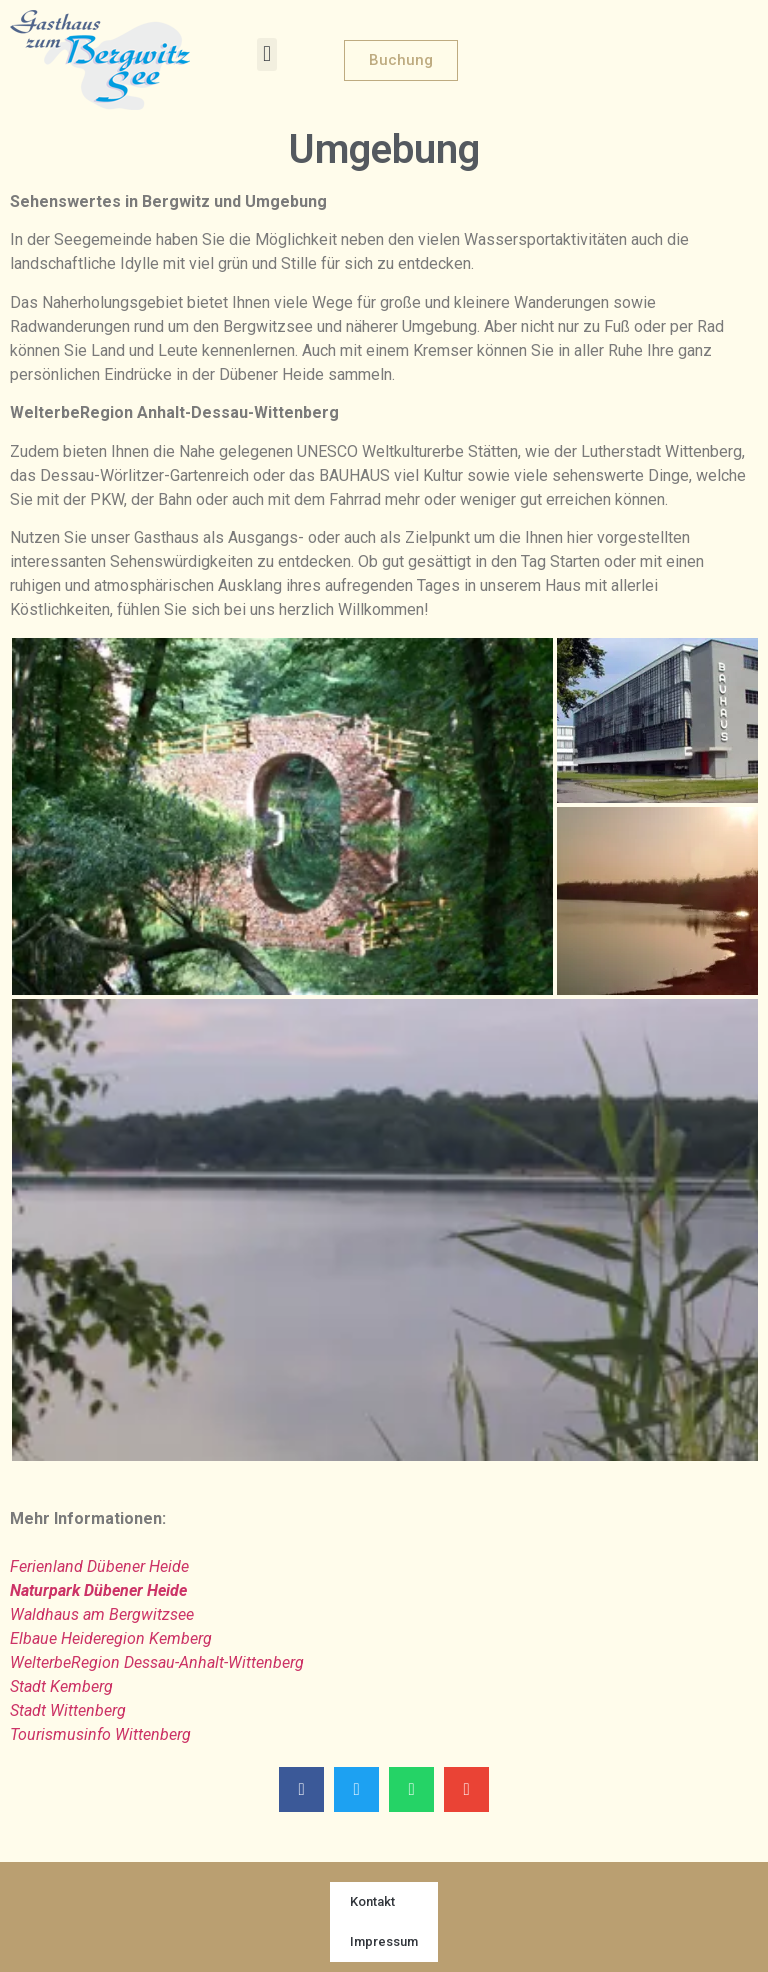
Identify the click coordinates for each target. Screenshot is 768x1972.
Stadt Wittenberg (68, 1710)
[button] (266, 54)
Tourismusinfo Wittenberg (100, 1734)
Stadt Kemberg (61, 1686)
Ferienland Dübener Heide (99, 1566)
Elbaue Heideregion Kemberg (111, 1638)
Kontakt (372, 1901)
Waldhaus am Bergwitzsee (102, 1614)
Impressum (384, 1941)
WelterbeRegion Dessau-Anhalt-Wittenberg (157, 1662)
